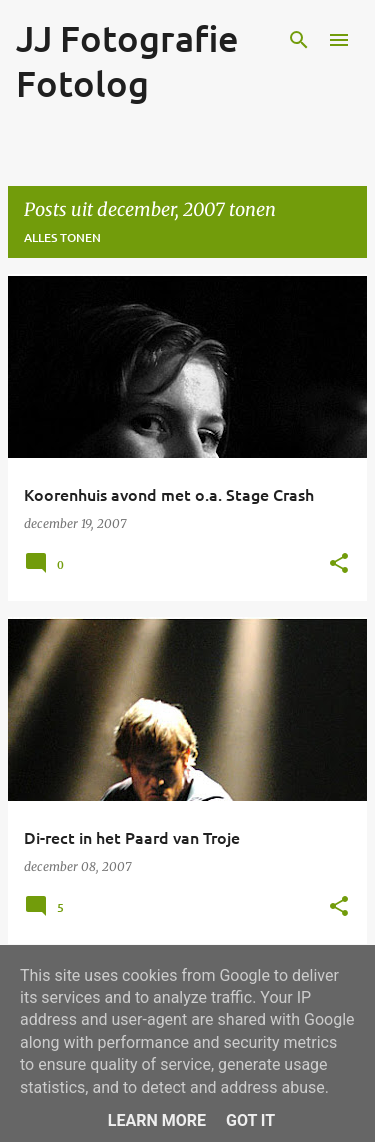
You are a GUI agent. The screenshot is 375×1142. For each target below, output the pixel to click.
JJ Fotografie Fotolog (127, 60)
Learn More (157, 1120)
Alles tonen (62, 237)
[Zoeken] (299, 40)
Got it (250, 1120)
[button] (339, 564)
